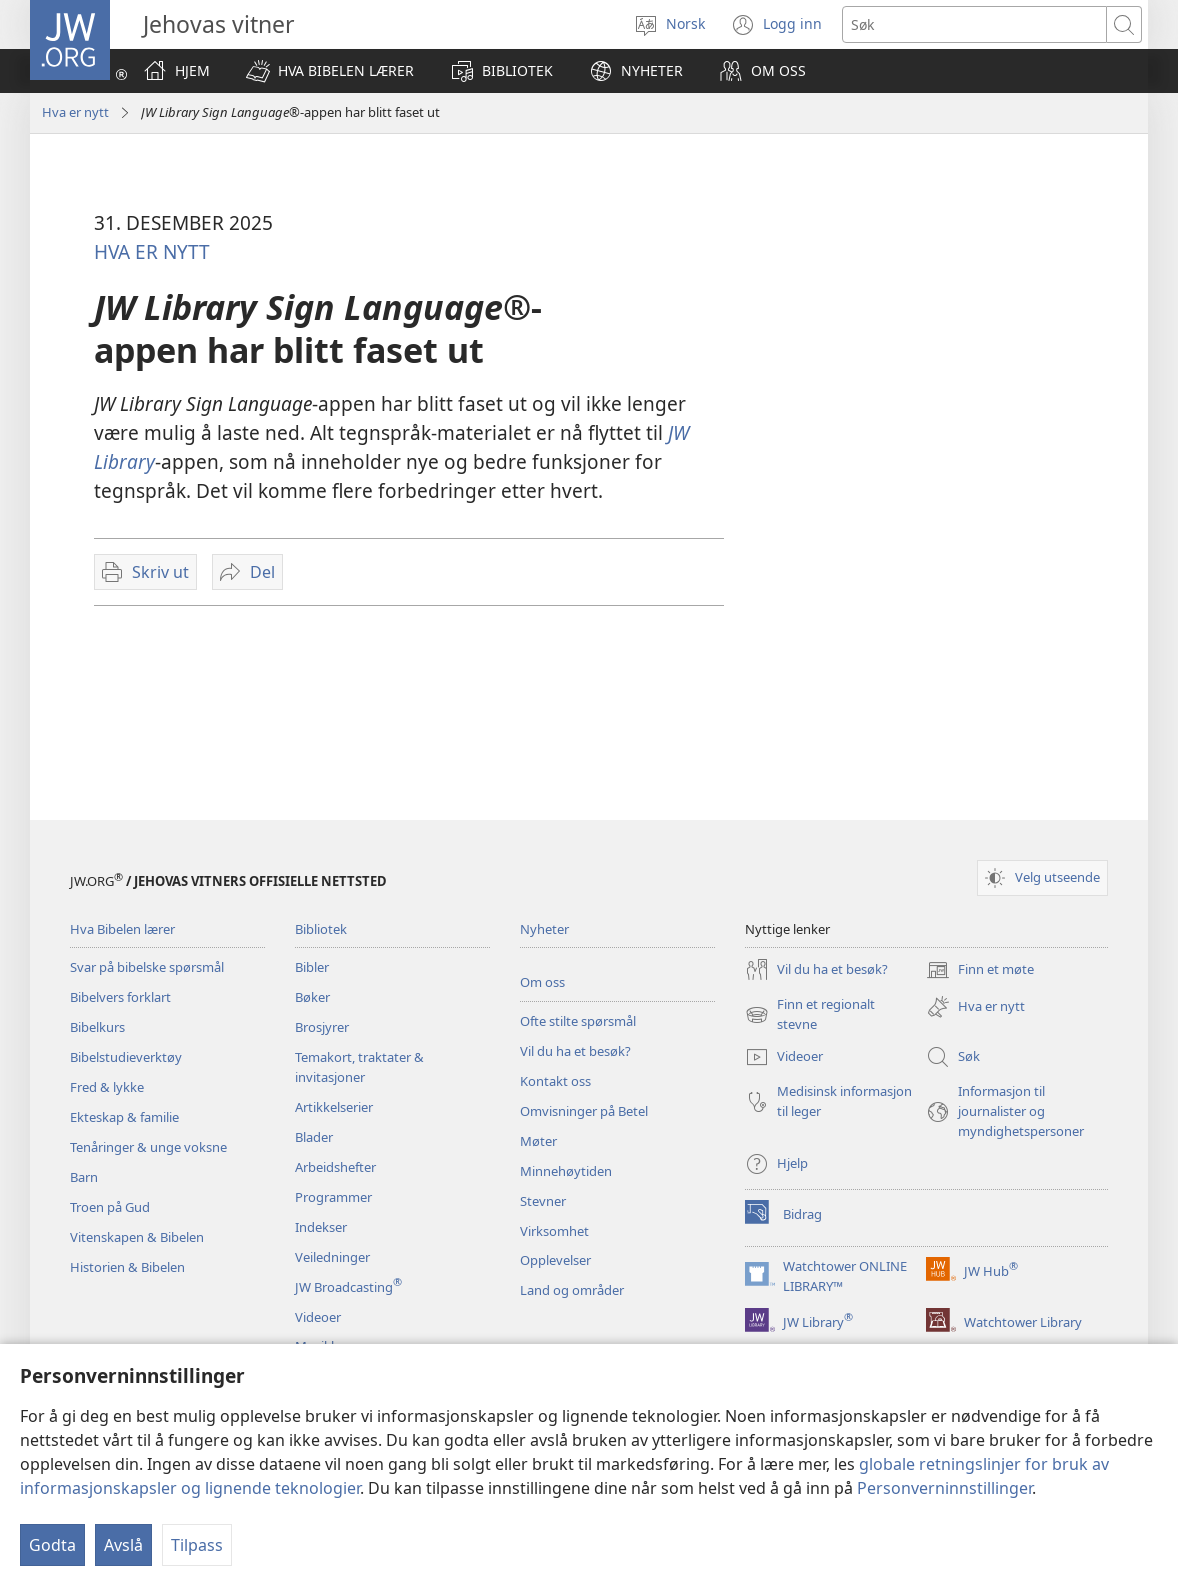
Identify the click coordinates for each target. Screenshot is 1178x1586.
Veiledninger (332, 1257)
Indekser (321, 1227)
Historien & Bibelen (127, 1267)
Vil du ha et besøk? (575, 1051)
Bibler (312, 967)
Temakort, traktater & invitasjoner (359, 1067)
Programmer (333, 1197)
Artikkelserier (334, 1107)
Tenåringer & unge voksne (148, 1147)
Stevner (543, 1201)
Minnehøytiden (566, 1171)
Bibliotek (321, 929)
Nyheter (544, 929)
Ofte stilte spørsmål (578, 1021)
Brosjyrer (322, 1027)
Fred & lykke (107, 1087)
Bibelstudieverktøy (126, 1057)
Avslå (123, 1545)
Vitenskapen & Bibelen (137, 1237)
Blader (314, 1137)
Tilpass (197, 1545)
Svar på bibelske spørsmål (147, 967)
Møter (538, 1141)
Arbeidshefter (335, 1167)
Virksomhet (554, 1231)
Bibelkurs (97, 1027)
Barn (84, 1177)
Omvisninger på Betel (584, 1111)
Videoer (318, 1317)
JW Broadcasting (348, 1287)
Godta (52, 1545)
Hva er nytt (75, 112)
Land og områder (572, 1290)
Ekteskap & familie (124, 1117)
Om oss (542, 982)
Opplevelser (555, 1260)
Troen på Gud (110, 1207)
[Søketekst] (974, 24)
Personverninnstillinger (944, 1488)
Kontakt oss (555, 1081)
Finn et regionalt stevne (810, 1015)
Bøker (312, 997)
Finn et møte (980, 970)
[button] (330, 71)
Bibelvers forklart (120, 997)
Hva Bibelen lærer (122, 929)
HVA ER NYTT (152, 251)
